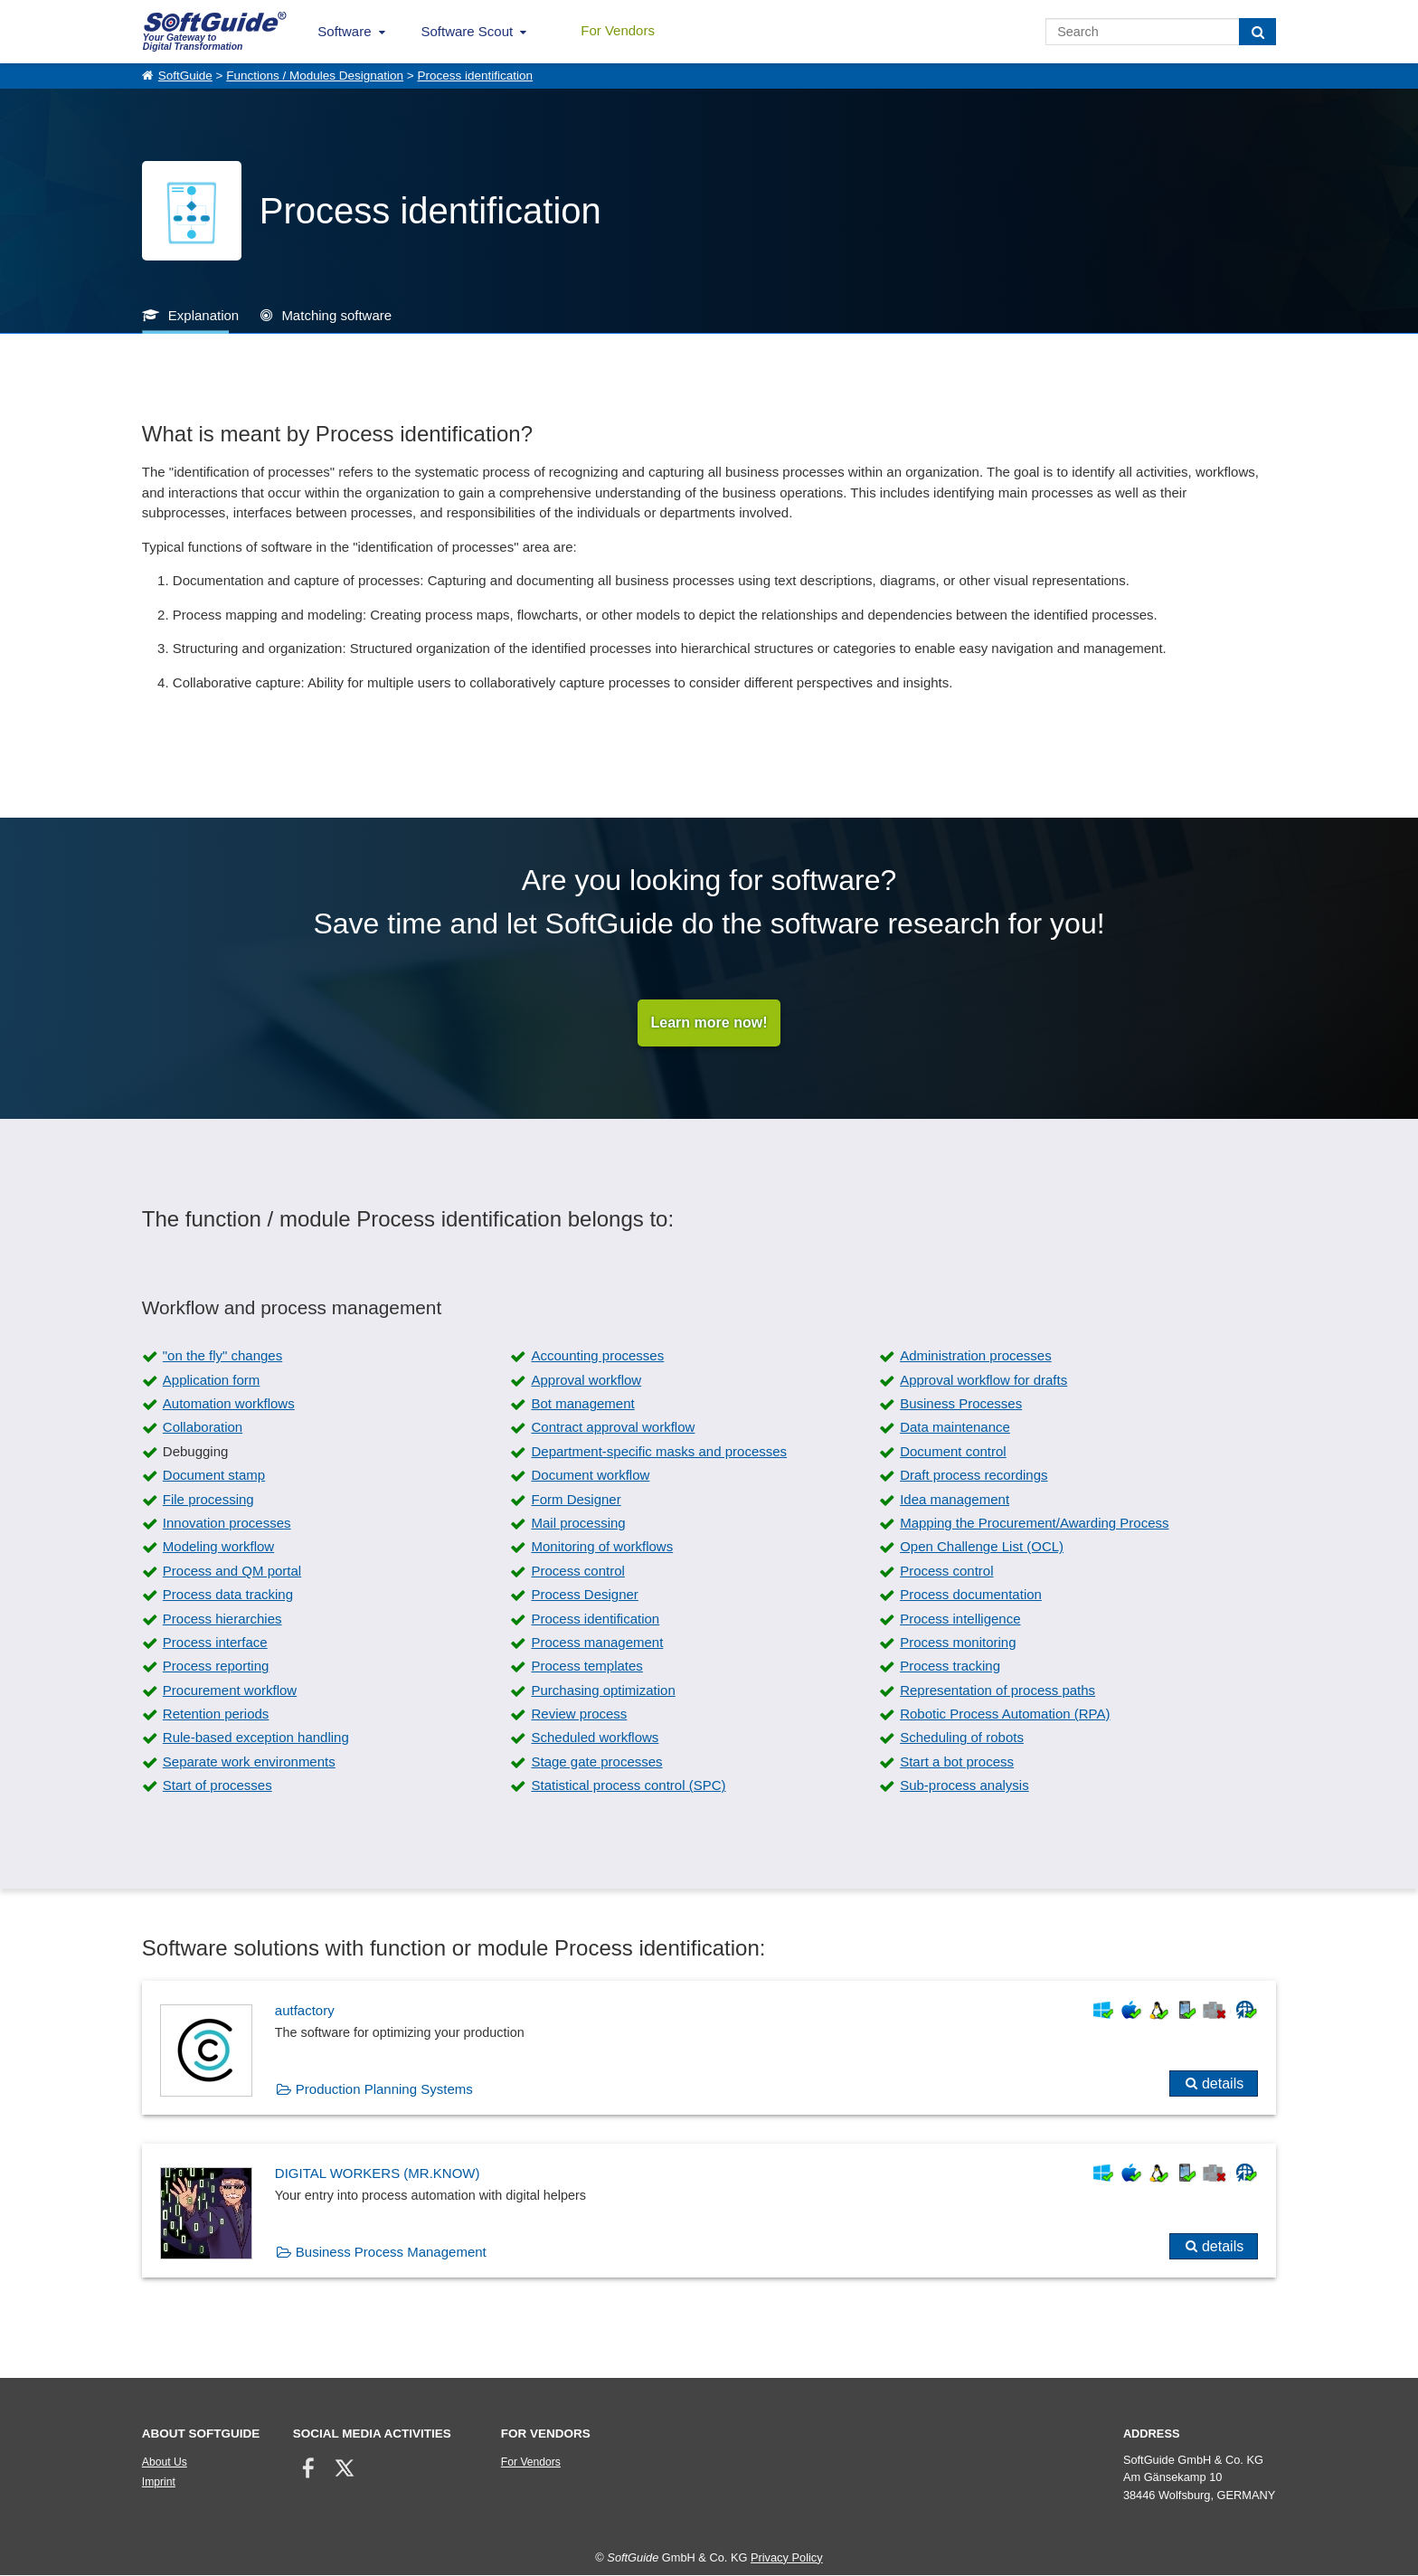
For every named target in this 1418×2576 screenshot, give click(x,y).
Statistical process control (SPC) (628, 1787)
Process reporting (216, 1667)
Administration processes (976, 1357)
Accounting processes (597, 1357)
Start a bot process (957, 1762)
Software (344, 31)
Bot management (582, 1405)
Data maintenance (955, 1428)
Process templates (586, 1667)
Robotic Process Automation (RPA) (1005, 1715)
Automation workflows (229, 1405)
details (1222, 2085)
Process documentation (971, 1596)
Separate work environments (249, 1762)
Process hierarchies (222, 1619)
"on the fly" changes (222, 1357)
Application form (211, 1380)
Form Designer (575, 1500)
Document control (953, 1452)
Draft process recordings (973, 1476)
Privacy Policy (787, 2558)
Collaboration (202, 1428)
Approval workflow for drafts (983, 1380)
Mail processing (578, 1523)
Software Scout (467, 31)
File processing (208, 1500)
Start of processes (217, 1787)
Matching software (336, 315)
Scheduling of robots (962, 1739)
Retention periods (216, 1715)
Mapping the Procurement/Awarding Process (1034, 1523)
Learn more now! (709, 1023)
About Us (164, 2464)
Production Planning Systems (384, 2090)
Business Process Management (391, 2252)
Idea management (954, 1500)
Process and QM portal (232, 1571)
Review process (579, 1715)
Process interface (215, 1643)
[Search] (1257, 31)
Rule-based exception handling (256, 1739)
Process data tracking (228, 1596)
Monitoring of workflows (602, 1548)
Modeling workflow (218, 1548)
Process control (577, 1571)
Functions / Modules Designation (314, 75)
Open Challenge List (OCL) (982, 1548)
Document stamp (214, 1476)
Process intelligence (960, 1619)
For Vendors (618, 30)
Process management (597, 1643)
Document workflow (590, 1476)
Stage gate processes (596, 1762)
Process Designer (584, 1596)
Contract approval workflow (613, 1428)
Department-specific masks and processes (659, 1452)
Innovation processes (227, 1523)
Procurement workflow (230, 1691)
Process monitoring (958, 1643)
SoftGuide (185, 75)
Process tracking (950, 1667)
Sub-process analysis (964, 1787)
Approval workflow (586, 1380)
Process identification (475, 75)
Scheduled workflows (594, 1739)
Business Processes (961, 1405)
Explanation (203, 315)
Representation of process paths (997, 1691)
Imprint (158, 2483)
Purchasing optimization (603, 1691)
